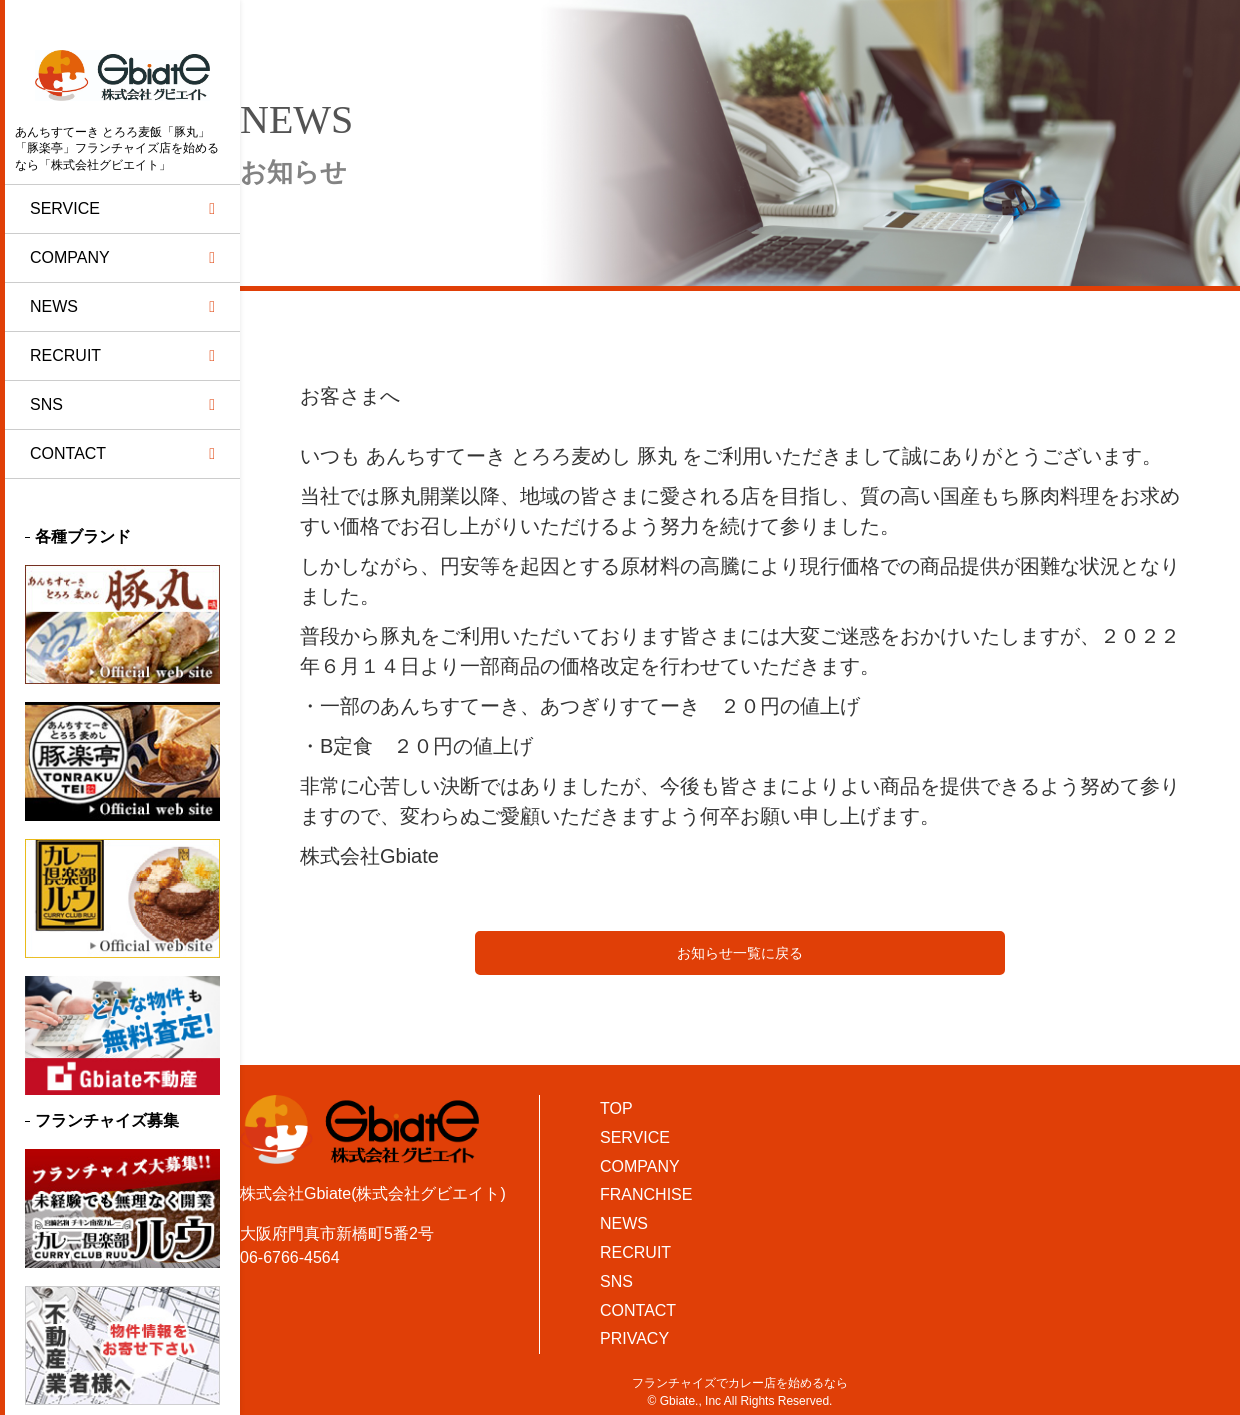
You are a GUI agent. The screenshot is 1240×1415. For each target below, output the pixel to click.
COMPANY (640, 1166)
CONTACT (638, 1310)
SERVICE (635, 1137)
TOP (616, 1108)
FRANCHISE (646, 1194)
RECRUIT (635, 1252)
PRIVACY (634, 1338)
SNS (616, 1281)
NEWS (624, 1223)
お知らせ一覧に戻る (740, 953)
